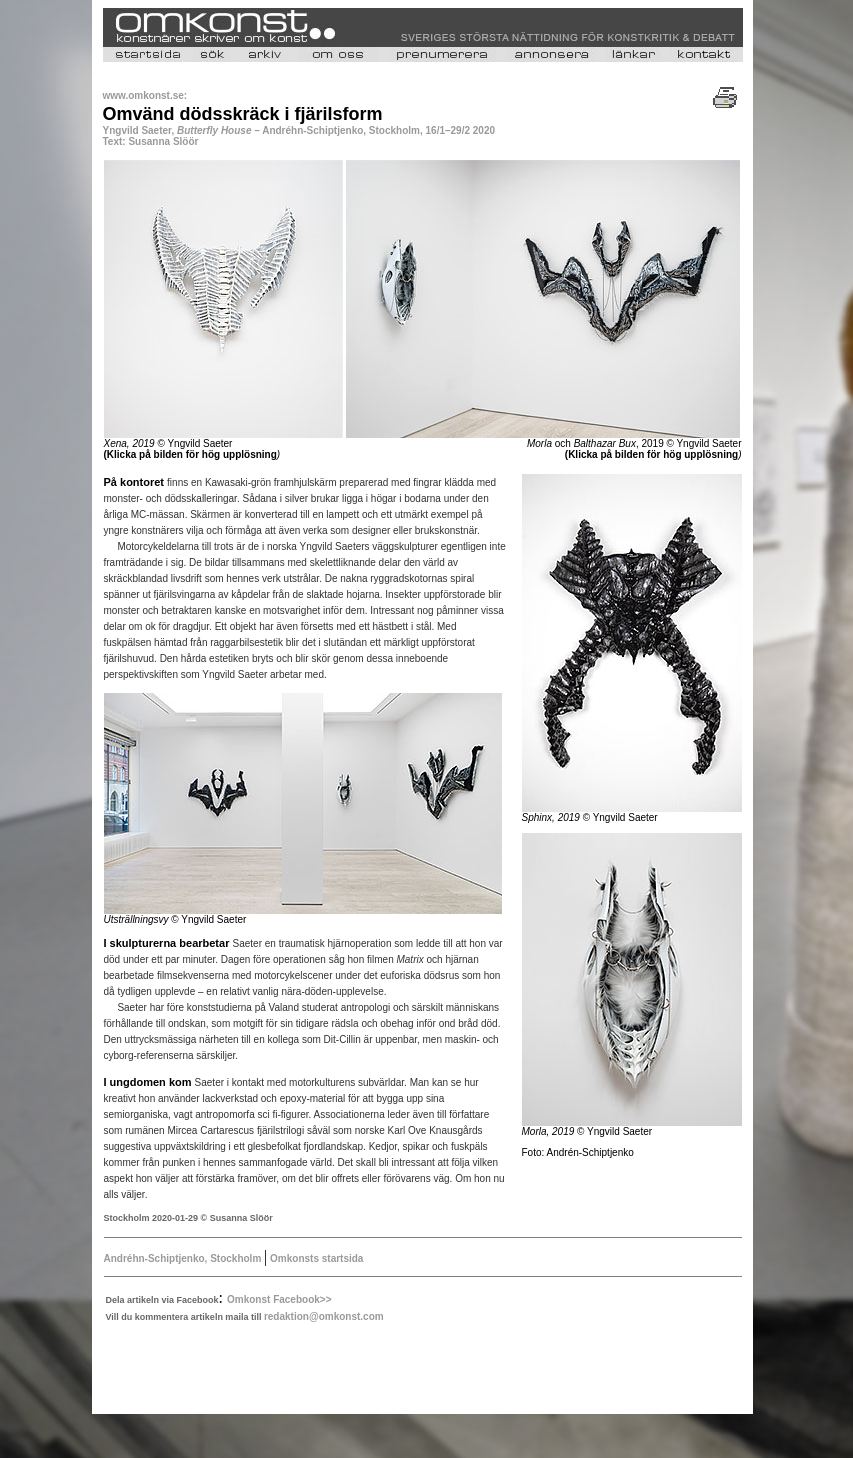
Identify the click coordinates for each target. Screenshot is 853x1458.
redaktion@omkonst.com (324, 1316)
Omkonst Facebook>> (279, 1299)
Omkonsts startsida (315, 1258)
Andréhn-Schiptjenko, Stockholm (184, 1258)
